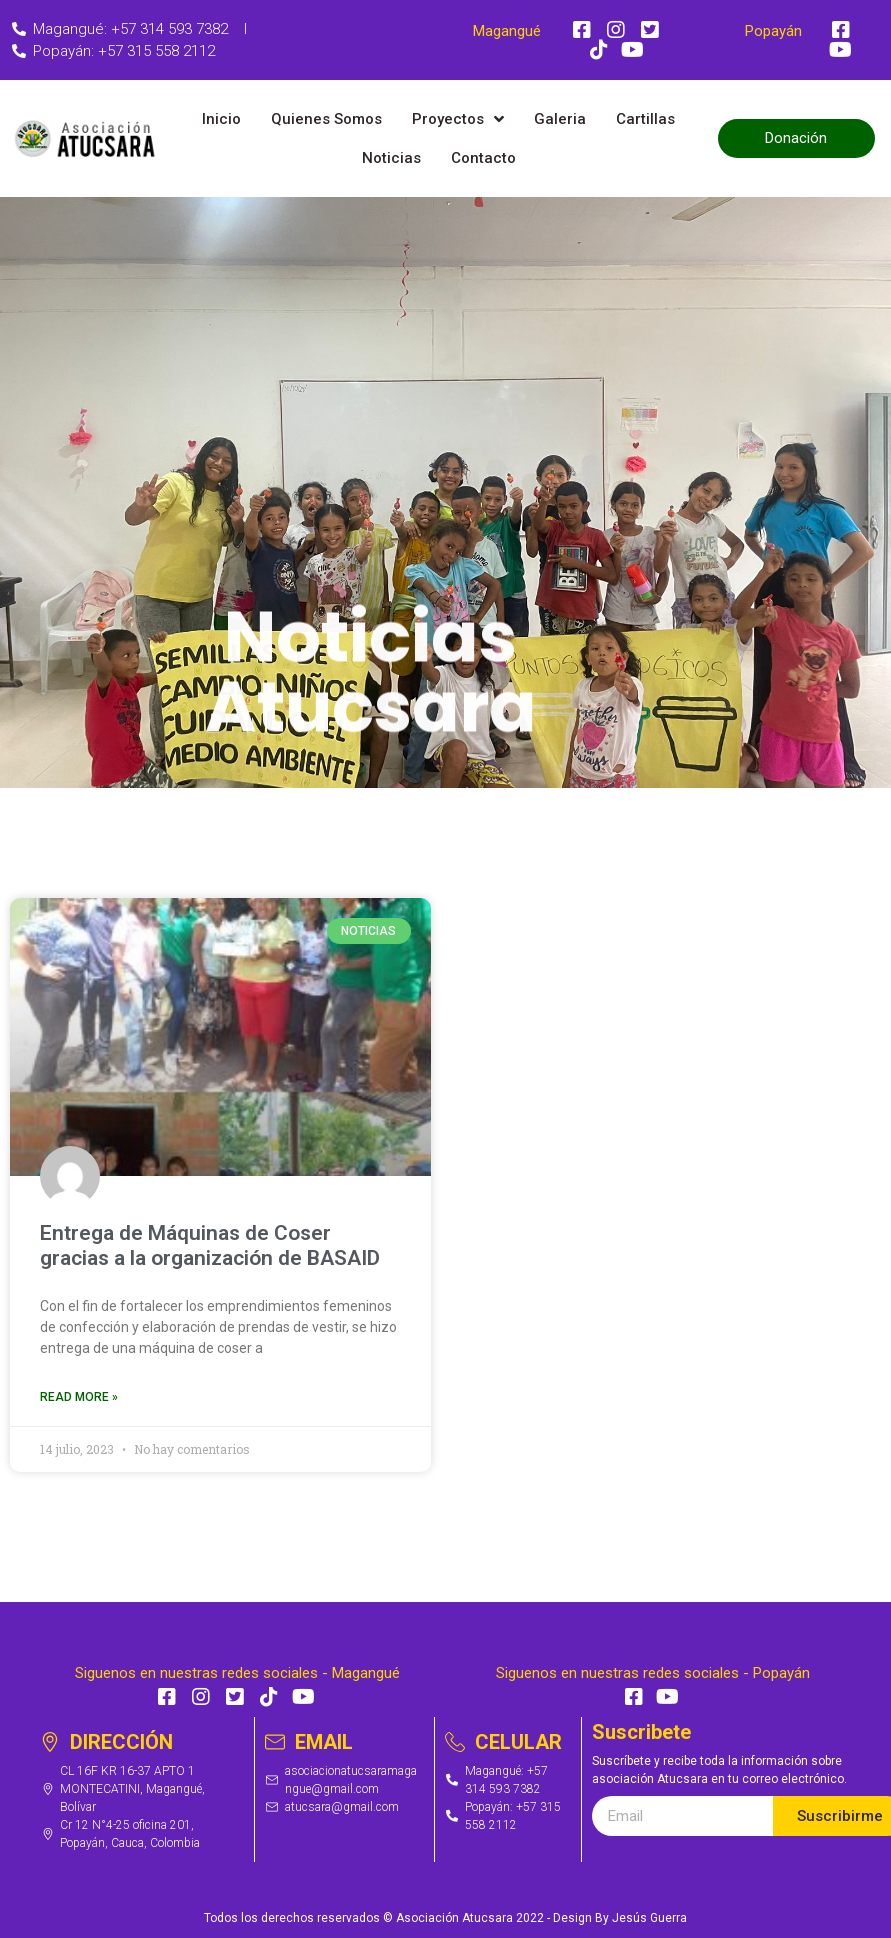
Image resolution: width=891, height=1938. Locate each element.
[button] (796, 138)
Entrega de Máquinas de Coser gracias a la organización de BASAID (210, 1245)
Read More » (79, 1397)
